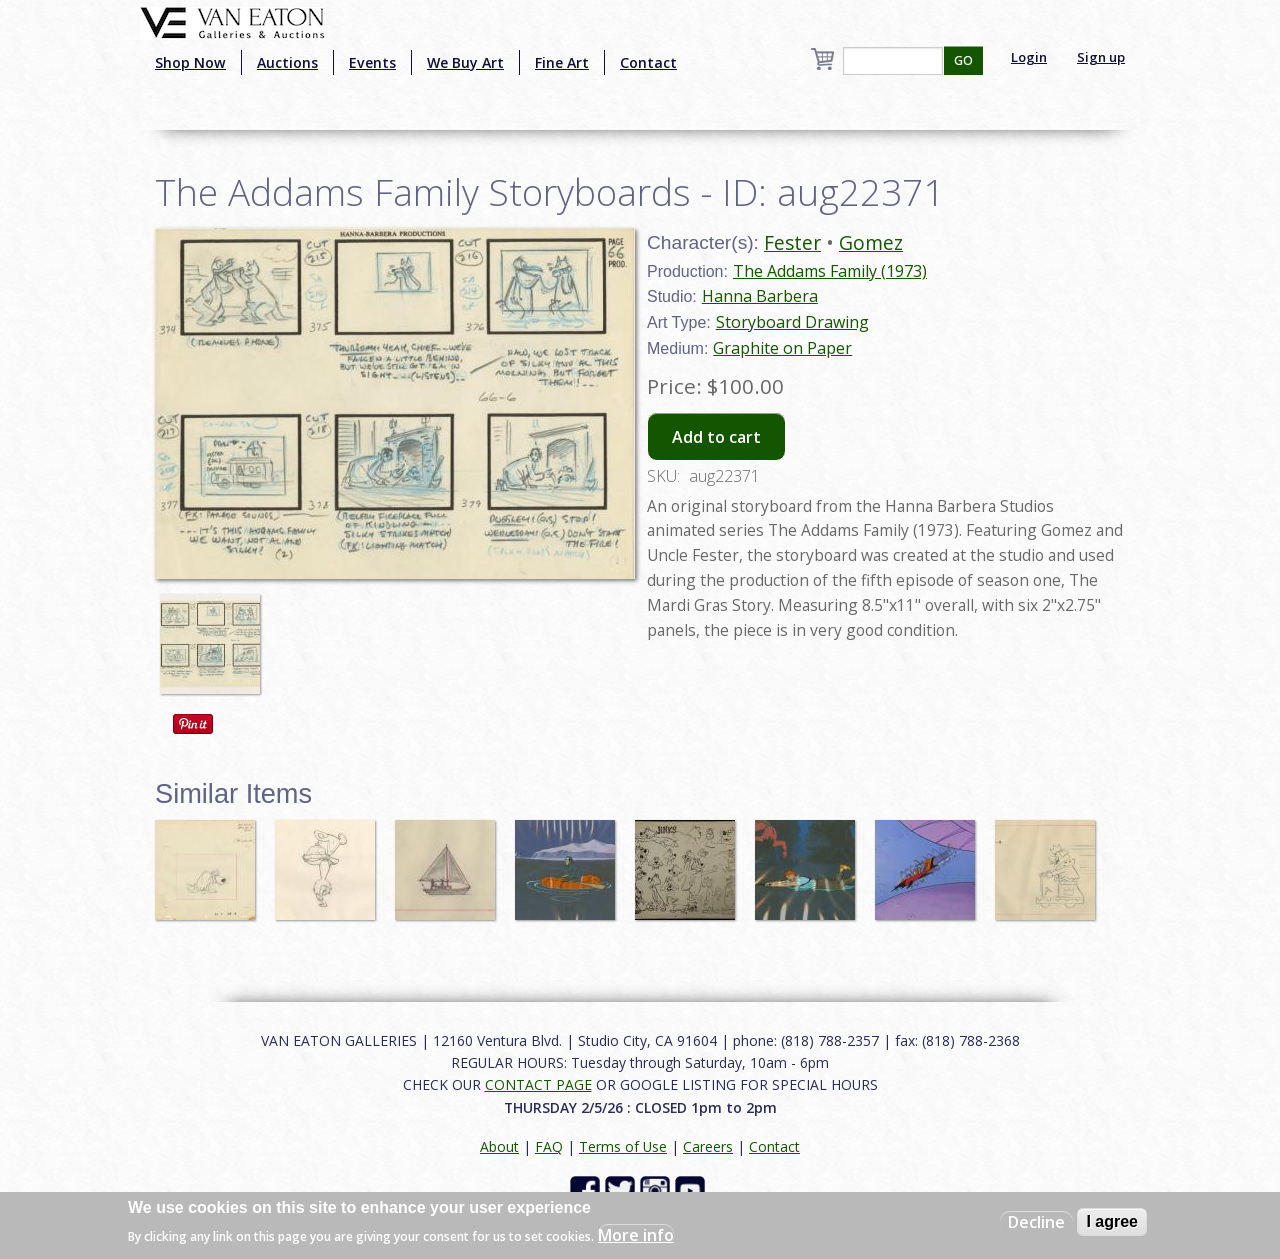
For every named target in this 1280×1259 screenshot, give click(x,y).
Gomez (871, 242)
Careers (708, 1146)
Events (372, 62)
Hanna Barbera (760, 296)
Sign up (1101, 57)
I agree (1112, 1221)
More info (636, 1235)
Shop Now (190, 62)
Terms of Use (623, 1146)
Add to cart (716, 437)
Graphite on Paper (782, 348)
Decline (1036, 1222)
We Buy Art (465, 62)
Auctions (287, 62)
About (499, 1146)
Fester (792, 242)
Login (1029, 57)
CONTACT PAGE (538, 1084)
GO (963, 60)
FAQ (549, 1146)
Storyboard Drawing (792, 322)
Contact (648, 62)
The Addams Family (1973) (830, 271)
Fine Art (562, 62)
